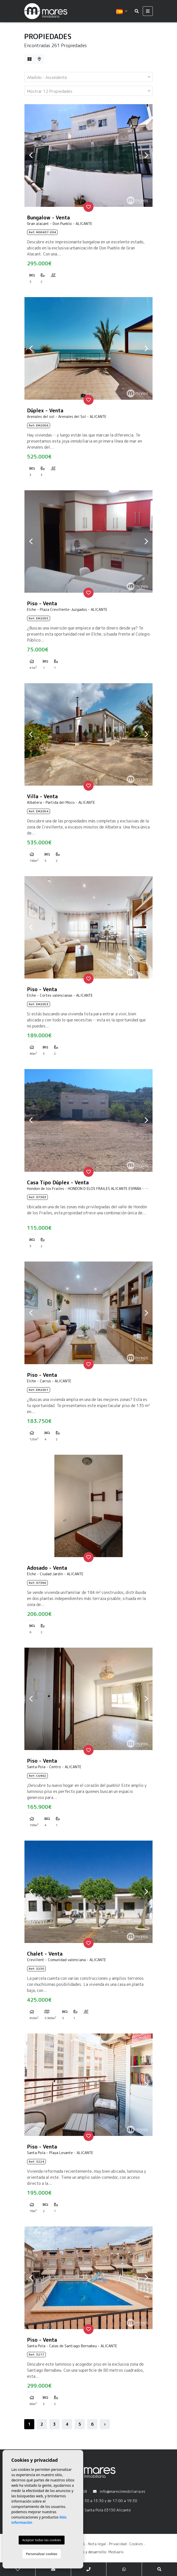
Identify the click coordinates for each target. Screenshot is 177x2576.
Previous (30, 155)
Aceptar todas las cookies (41, 2540)
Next (146, 155)
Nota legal (97, 2543)
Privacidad (118, 2543)
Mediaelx (116, 2552)
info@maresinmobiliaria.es (122, 2491)
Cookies (136, 2543)
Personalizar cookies (41, 2554)
